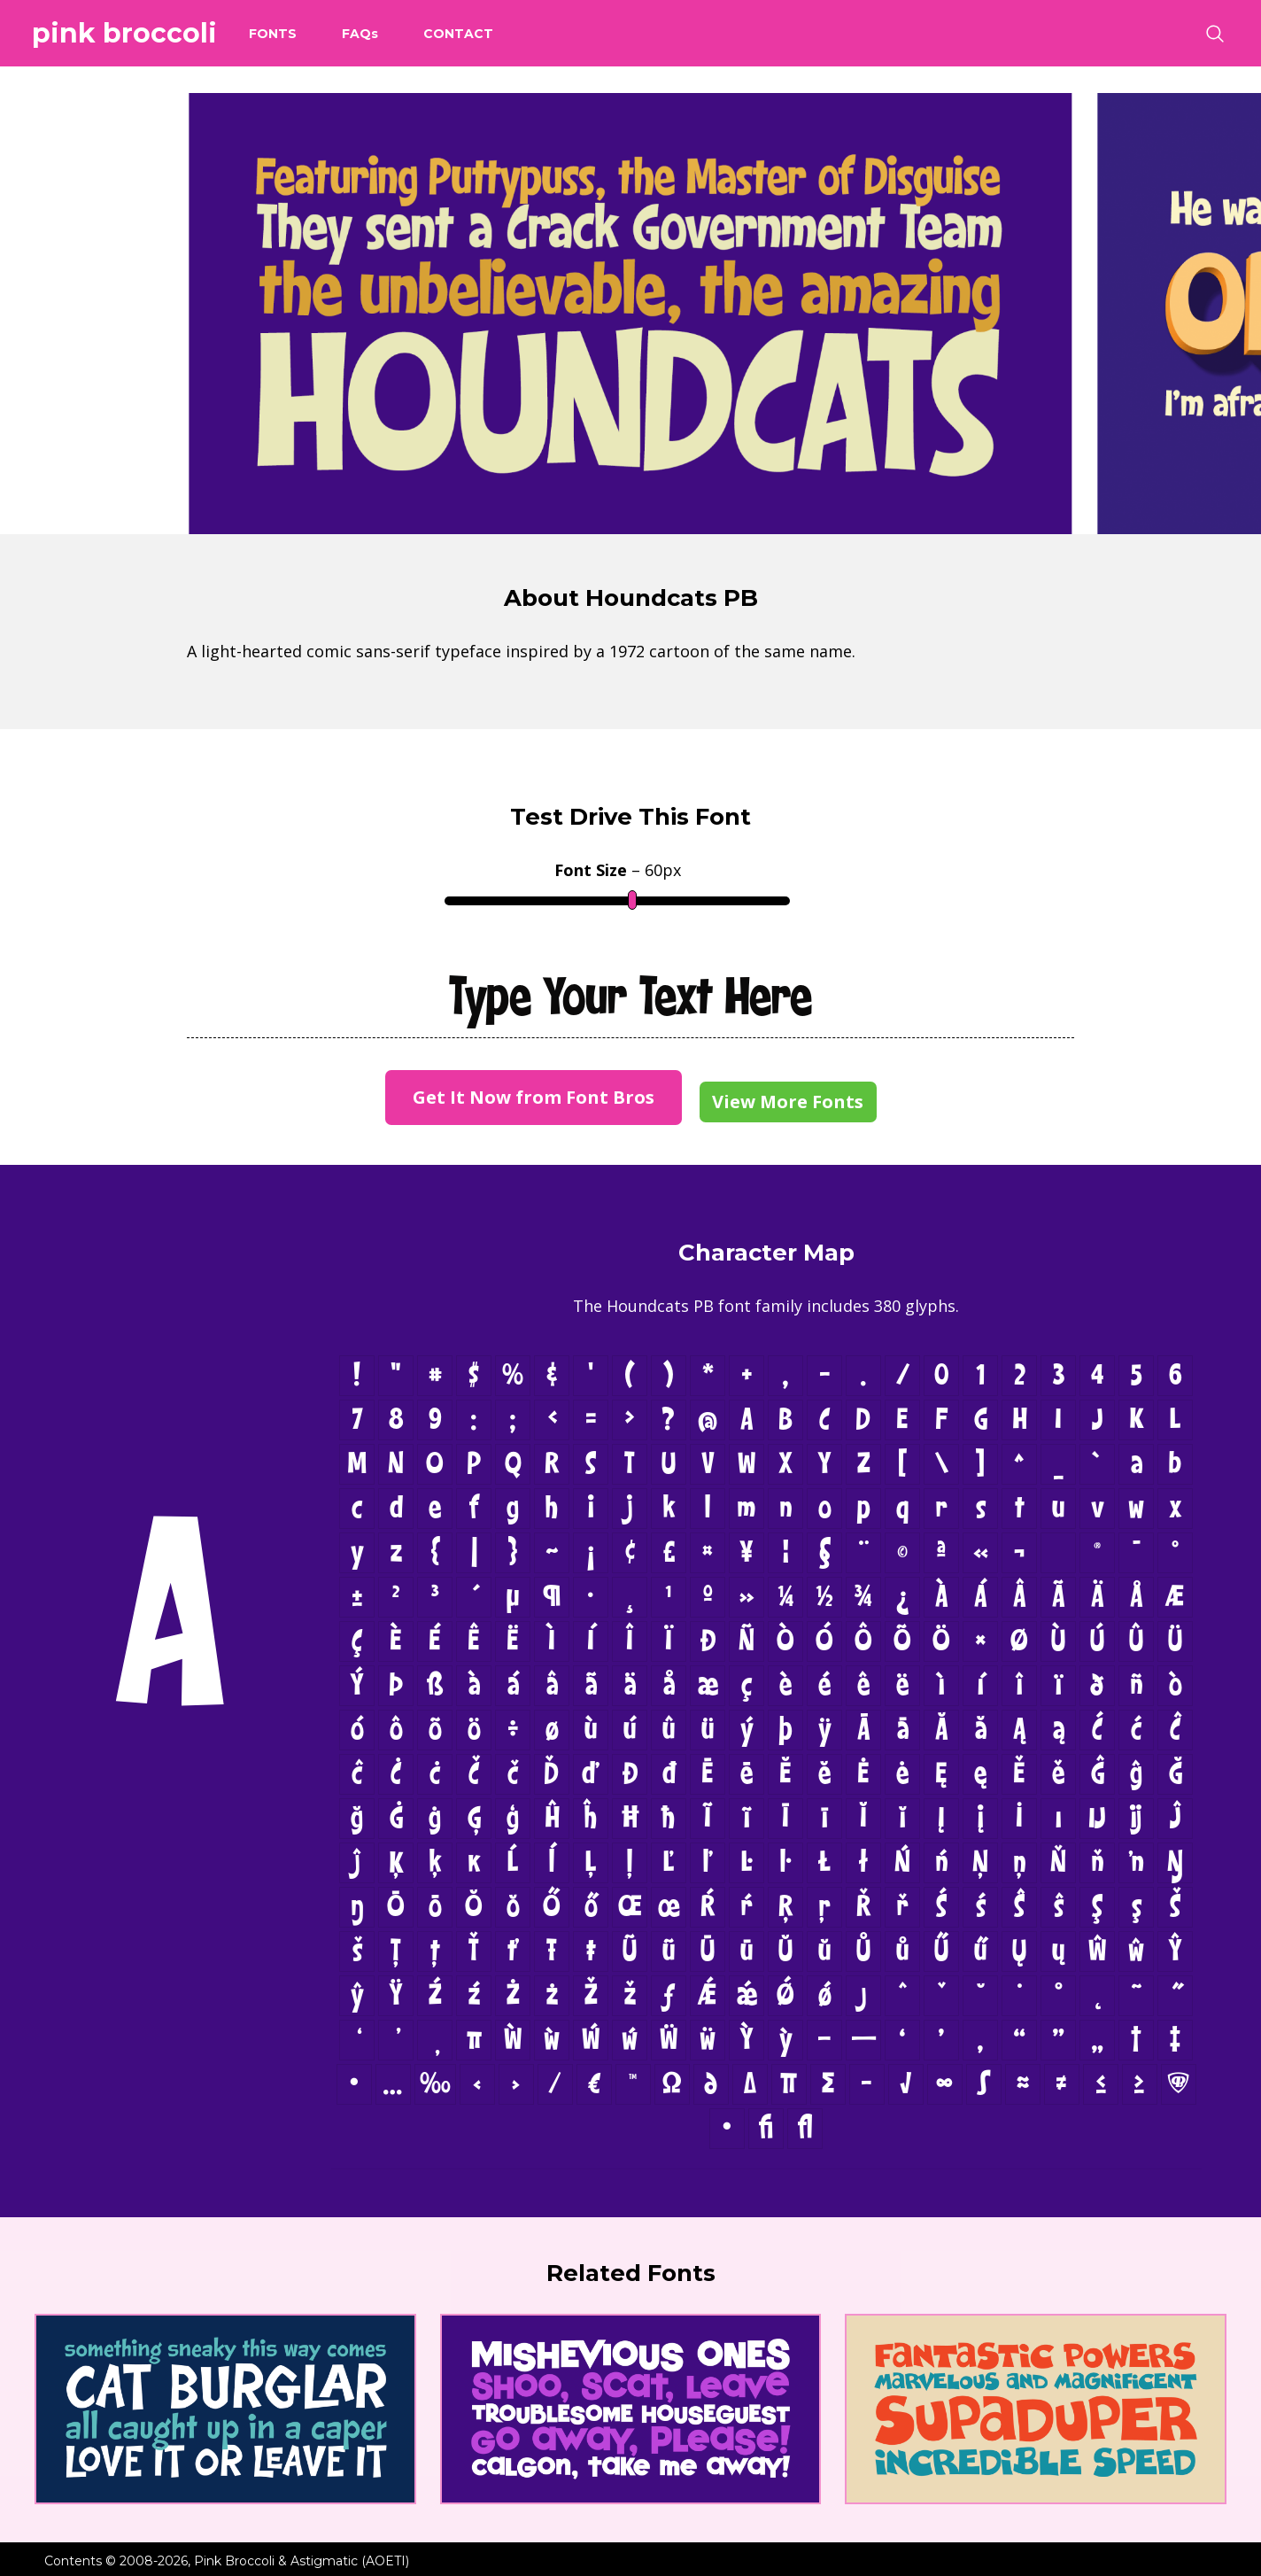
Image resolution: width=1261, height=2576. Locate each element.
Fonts (273, 34)
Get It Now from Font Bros (533, 1097)
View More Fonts (787, 1101)
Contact (458, 34)
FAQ (360, 34)
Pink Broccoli (124, 33)
